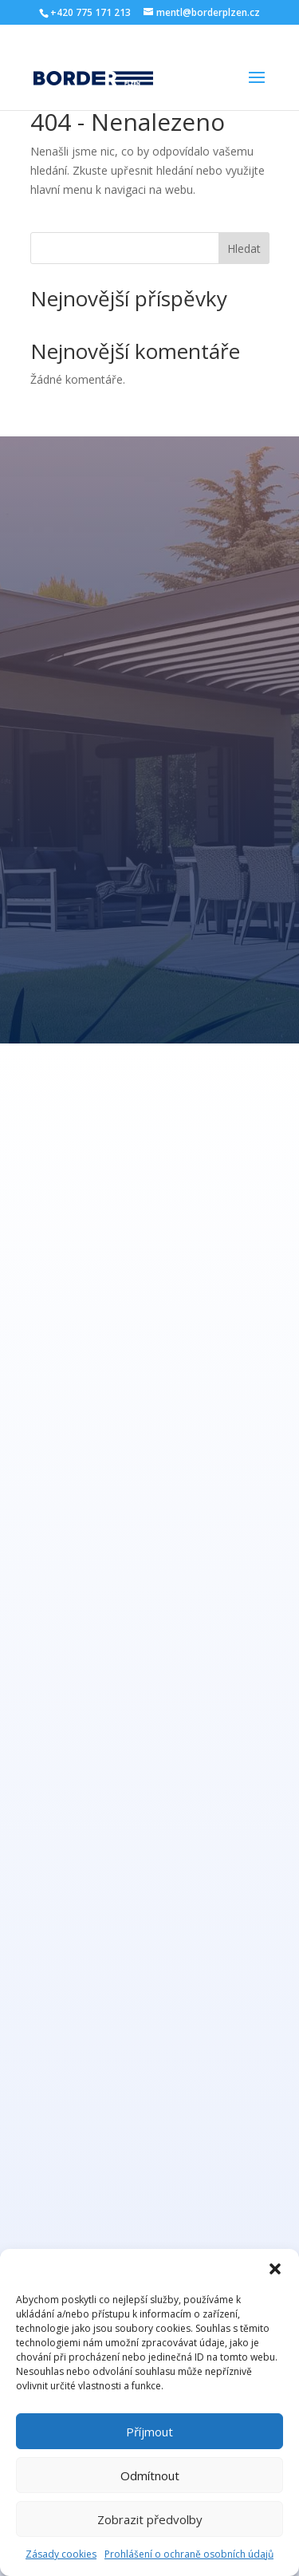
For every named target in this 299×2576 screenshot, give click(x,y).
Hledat (244, 248)
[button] (275, 2269)
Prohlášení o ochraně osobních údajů (188, 2554)
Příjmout (149, 2432)
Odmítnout (149, 2475)
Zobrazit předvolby (150, 2519)
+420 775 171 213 (90, 12)
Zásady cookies (61, 2554)
